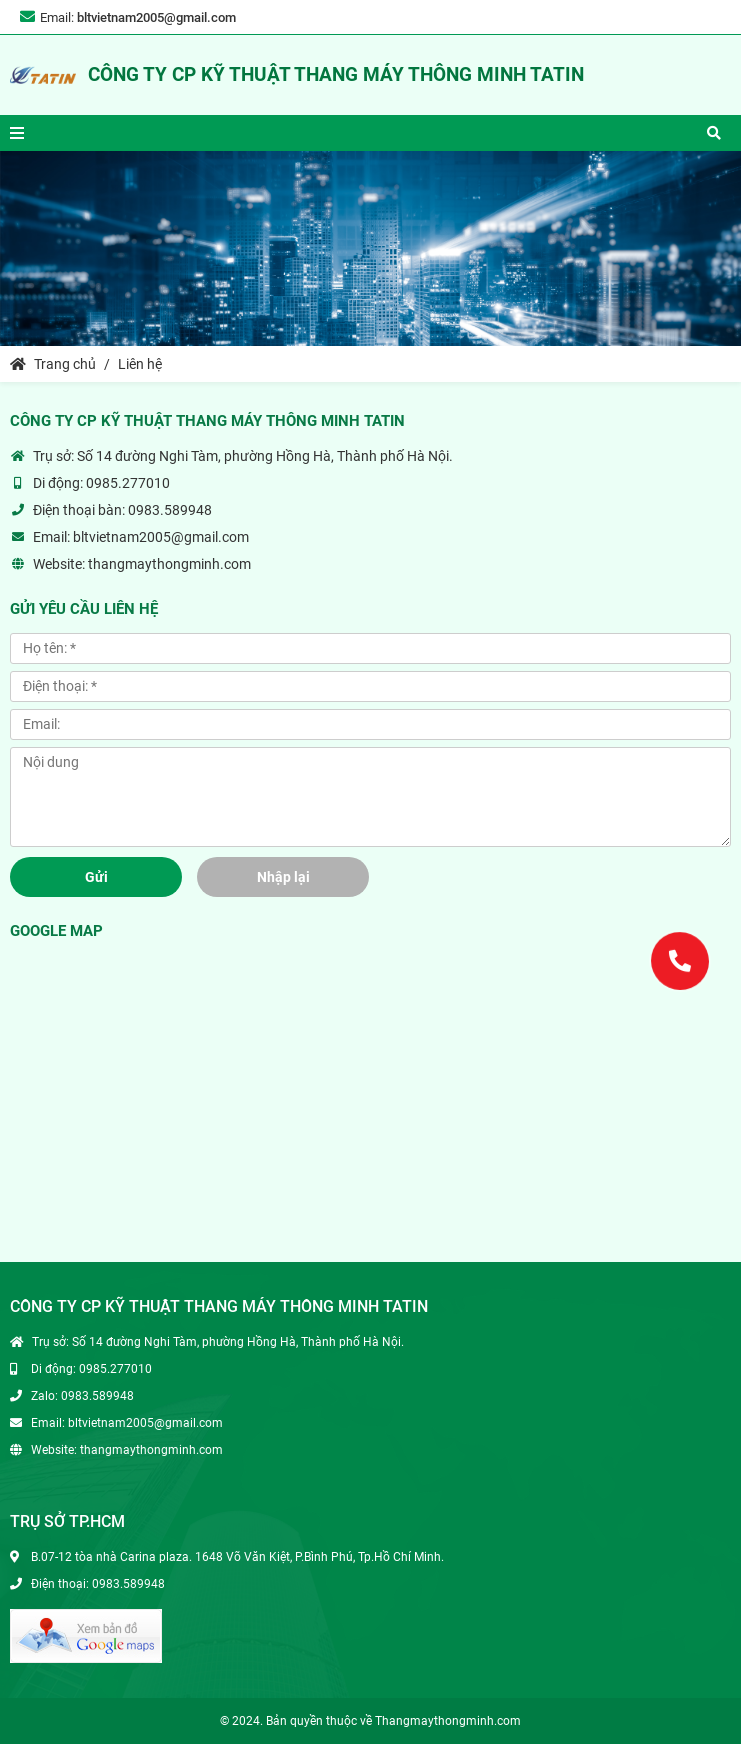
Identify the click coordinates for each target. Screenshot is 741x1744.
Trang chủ (53, 364)
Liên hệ (140, 364)
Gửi (96, 877)
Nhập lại (283, 877)
